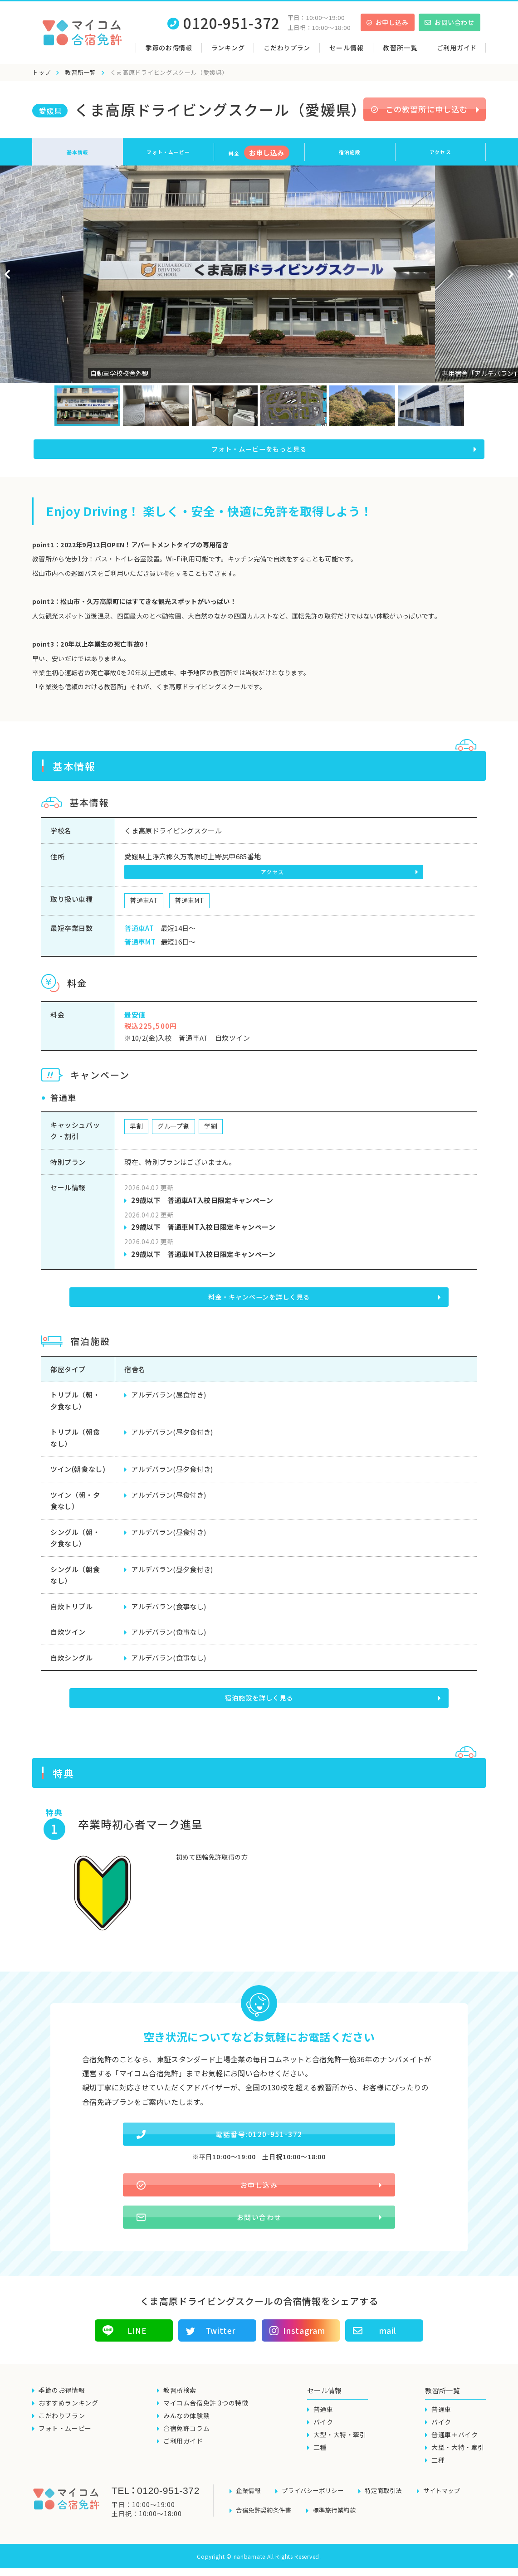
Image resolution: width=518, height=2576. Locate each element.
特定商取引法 (391, 2503)
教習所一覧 (80, 72)
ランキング (228, 47)
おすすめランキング (68, 2417)
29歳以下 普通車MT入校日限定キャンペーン (203, 1232)
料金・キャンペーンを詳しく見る (260, 1300)
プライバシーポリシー (316, 2503)
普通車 (323, 2424)
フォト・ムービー (168, 151)
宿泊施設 (350, 151)
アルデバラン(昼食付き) (168, 1397)
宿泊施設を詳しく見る (259, 1699)
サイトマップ (452, 2503)
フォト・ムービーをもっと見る (259, 452)
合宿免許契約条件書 (265, 2519)
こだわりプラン (287, 47)
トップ (41, 72)
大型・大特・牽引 (340, 2449)
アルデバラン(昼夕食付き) (172, 1434)
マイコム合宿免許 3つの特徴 (205, 2417)
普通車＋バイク (454, 2449)
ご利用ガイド (457, 47)
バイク (323, 2436)
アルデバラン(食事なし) (168, 1608)
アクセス (440, 151)
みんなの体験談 (186, 2430)
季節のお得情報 (169, 47)
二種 (320, 2462)
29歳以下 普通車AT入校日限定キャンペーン (202, 1205)
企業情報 (249, 2503)
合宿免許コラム (186, 2443)
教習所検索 (179, 2405)
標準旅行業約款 (340, 2519)
